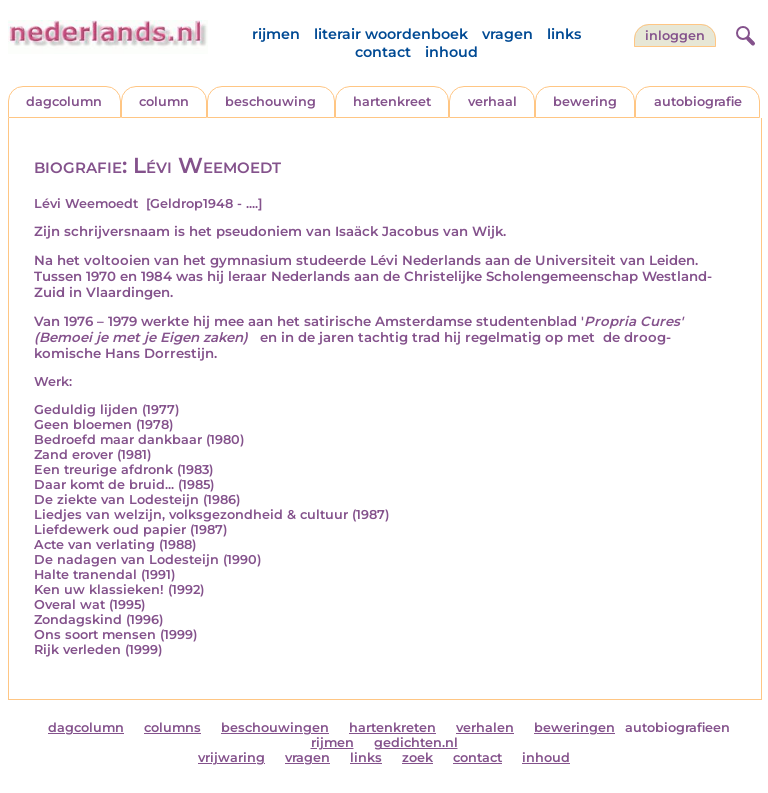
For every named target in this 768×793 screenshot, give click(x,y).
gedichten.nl (416, 742)
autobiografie (698, 101)
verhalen (485, 727)
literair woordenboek (391, 34)
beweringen (574, 727)
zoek (417, 757)
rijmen (276, 34)
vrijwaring (231, 757)
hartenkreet (392, 101)
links (564, 34)
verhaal (492, 101)
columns (172, 727)
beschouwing (270, 101)
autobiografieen (677, 727)
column (164, 101)
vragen (507, 34)
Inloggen (675, 35)
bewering (585, 101)
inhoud (451, 52)
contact (383, 52)
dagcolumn (64, 101)
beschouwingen (275, 727)
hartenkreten (392, 727)
